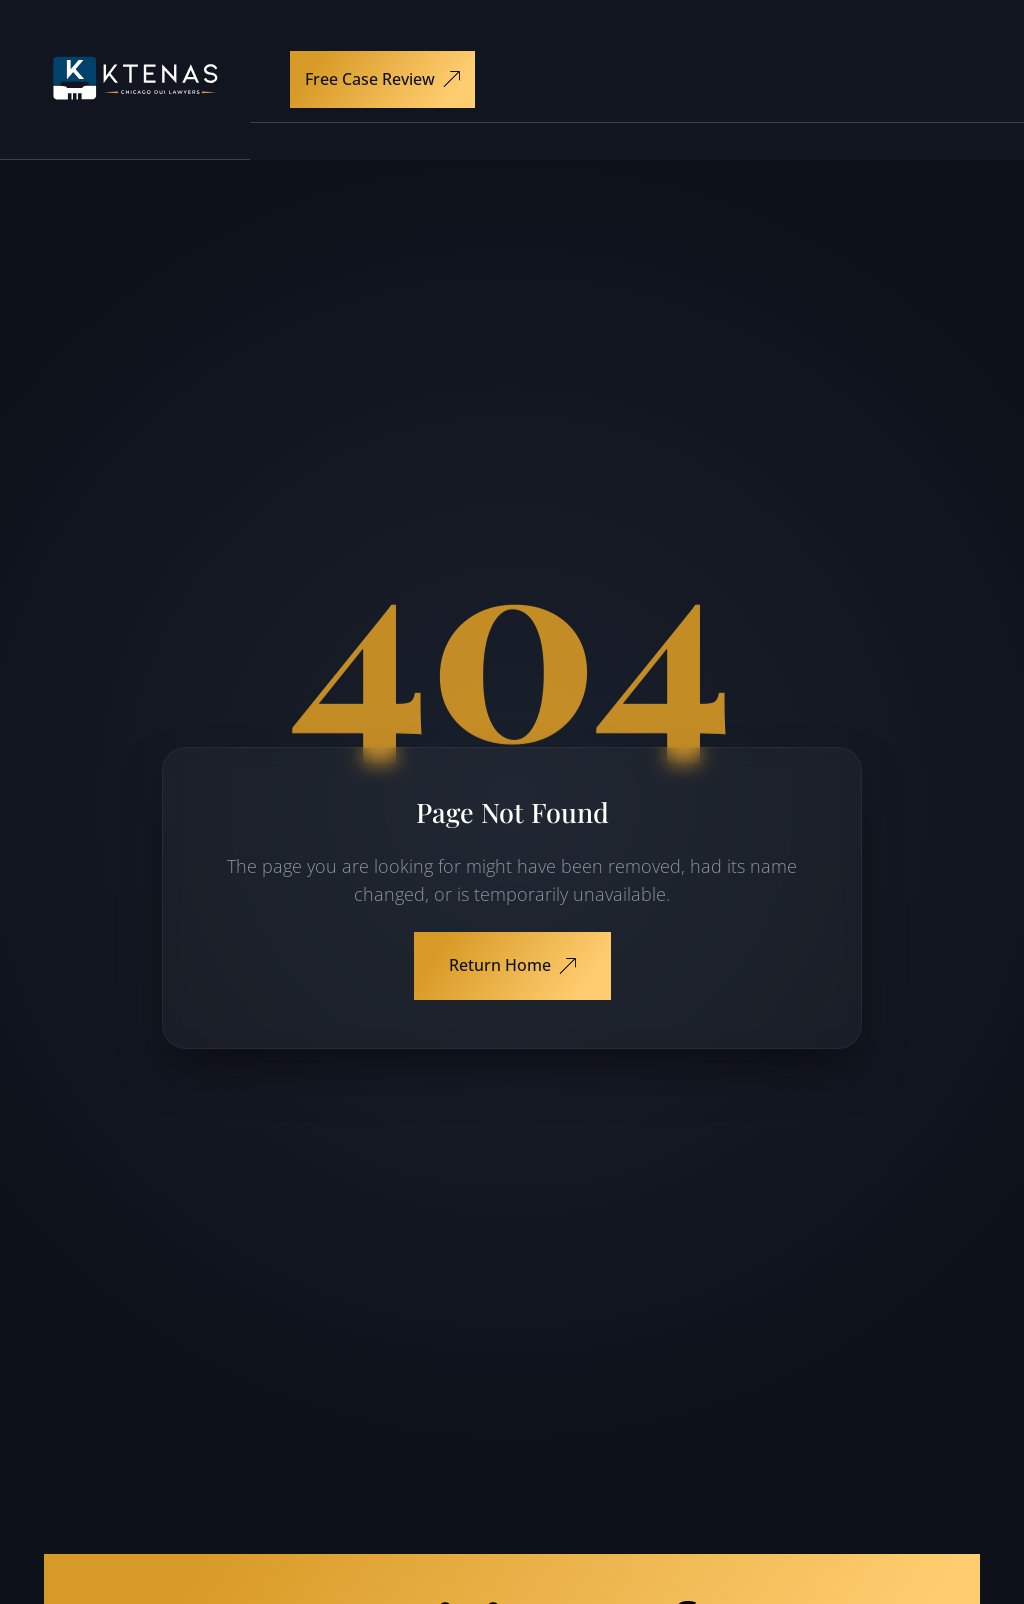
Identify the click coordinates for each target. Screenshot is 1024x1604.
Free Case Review (382, 79)
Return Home (512, 965)
